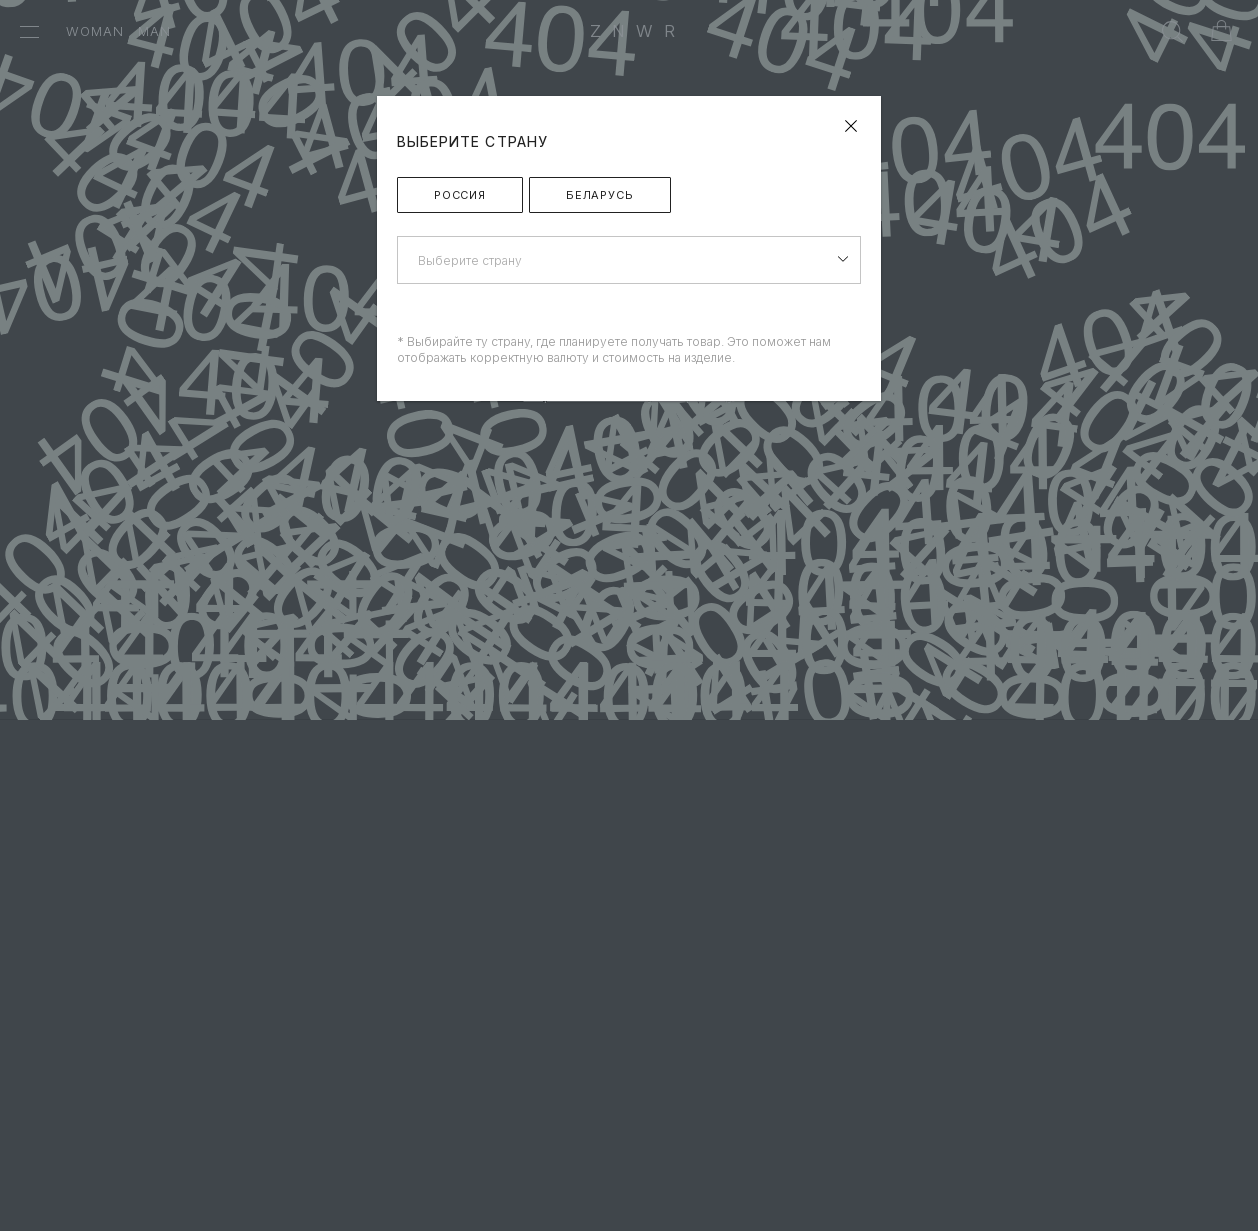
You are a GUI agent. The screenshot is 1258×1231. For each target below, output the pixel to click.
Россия (460, 195)
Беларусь (600, 195)
